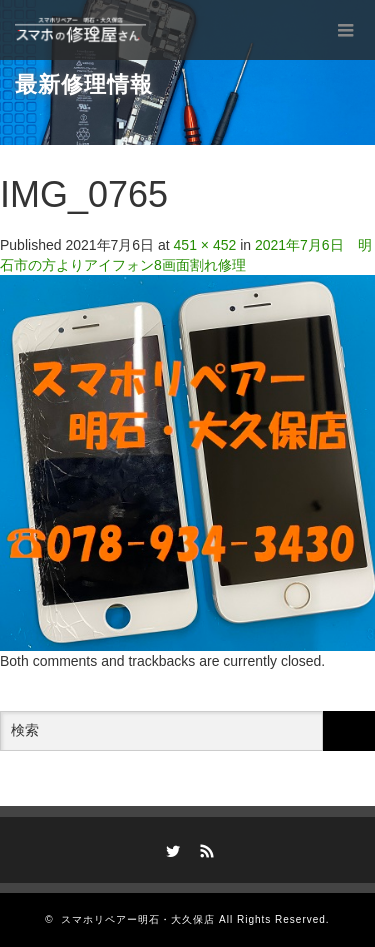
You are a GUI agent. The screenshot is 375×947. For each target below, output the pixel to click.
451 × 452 (205, 245)
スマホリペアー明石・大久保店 (138, 919)
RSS (204, 848)
